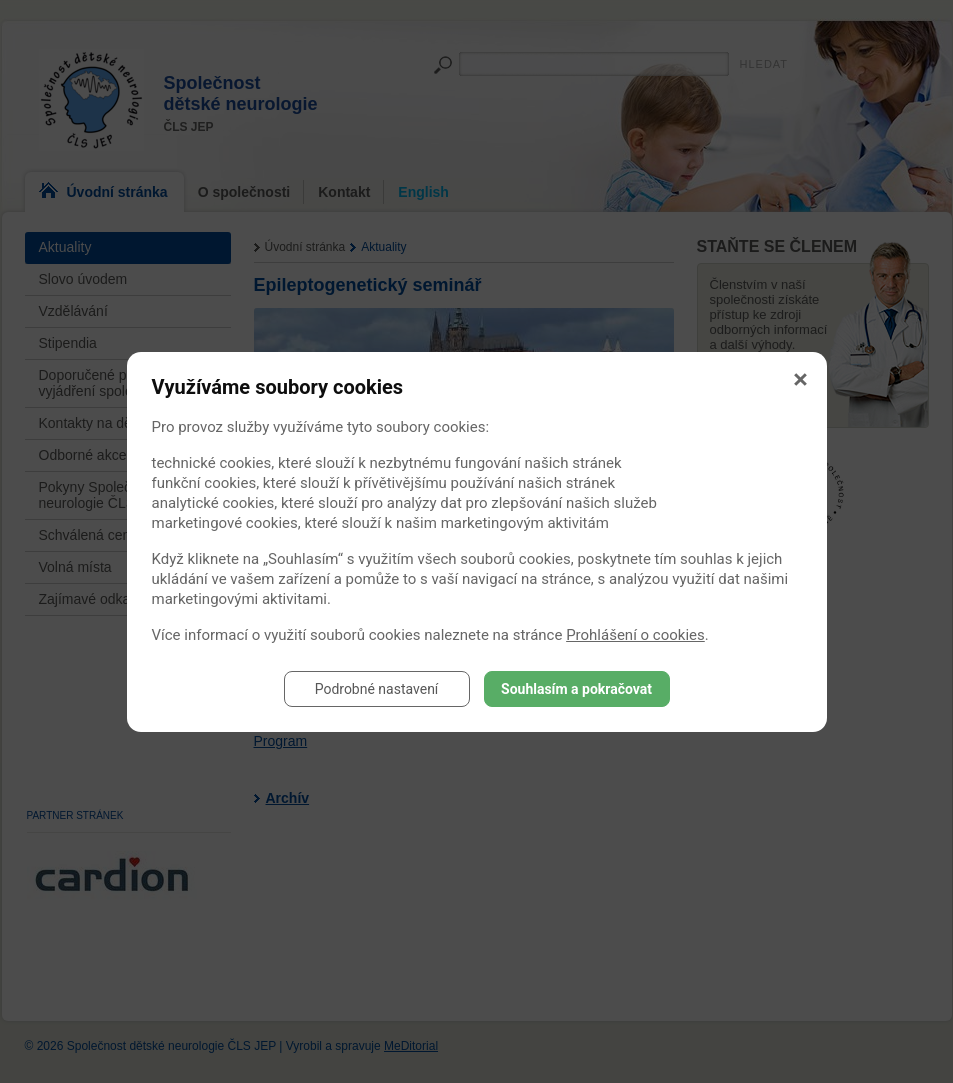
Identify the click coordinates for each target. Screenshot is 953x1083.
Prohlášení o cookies (635, 635)
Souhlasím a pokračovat (576, 689)
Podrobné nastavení (377, 689)
